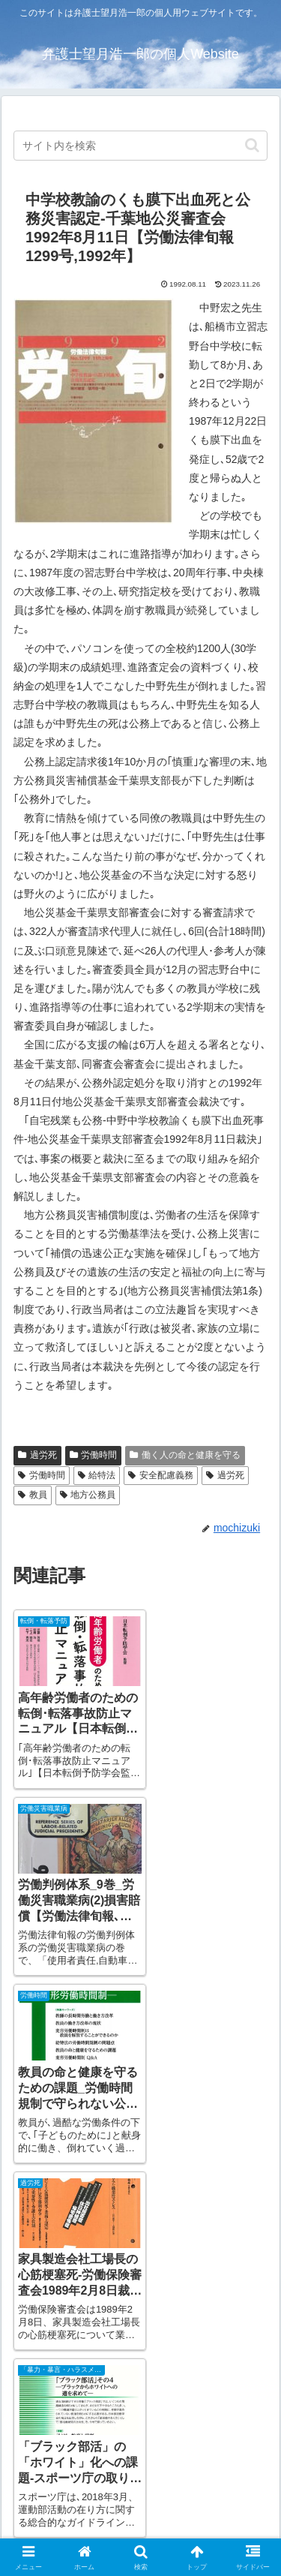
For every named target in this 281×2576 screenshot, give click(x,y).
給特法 (97, 1475)
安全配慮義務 (160, 1475)
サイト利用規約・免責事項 (73, 2509)
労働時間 (94, 1455)
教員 (32, 1494)
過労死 (37, 1455)
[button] (252, 145)
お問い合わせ (207, 2468)
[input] (140, 146)
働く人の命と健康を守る (185, 1455)
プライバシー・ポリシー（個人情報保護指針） (207, 2518)
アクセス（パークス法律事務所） (73, 2477)
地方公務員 (88, 1494)
